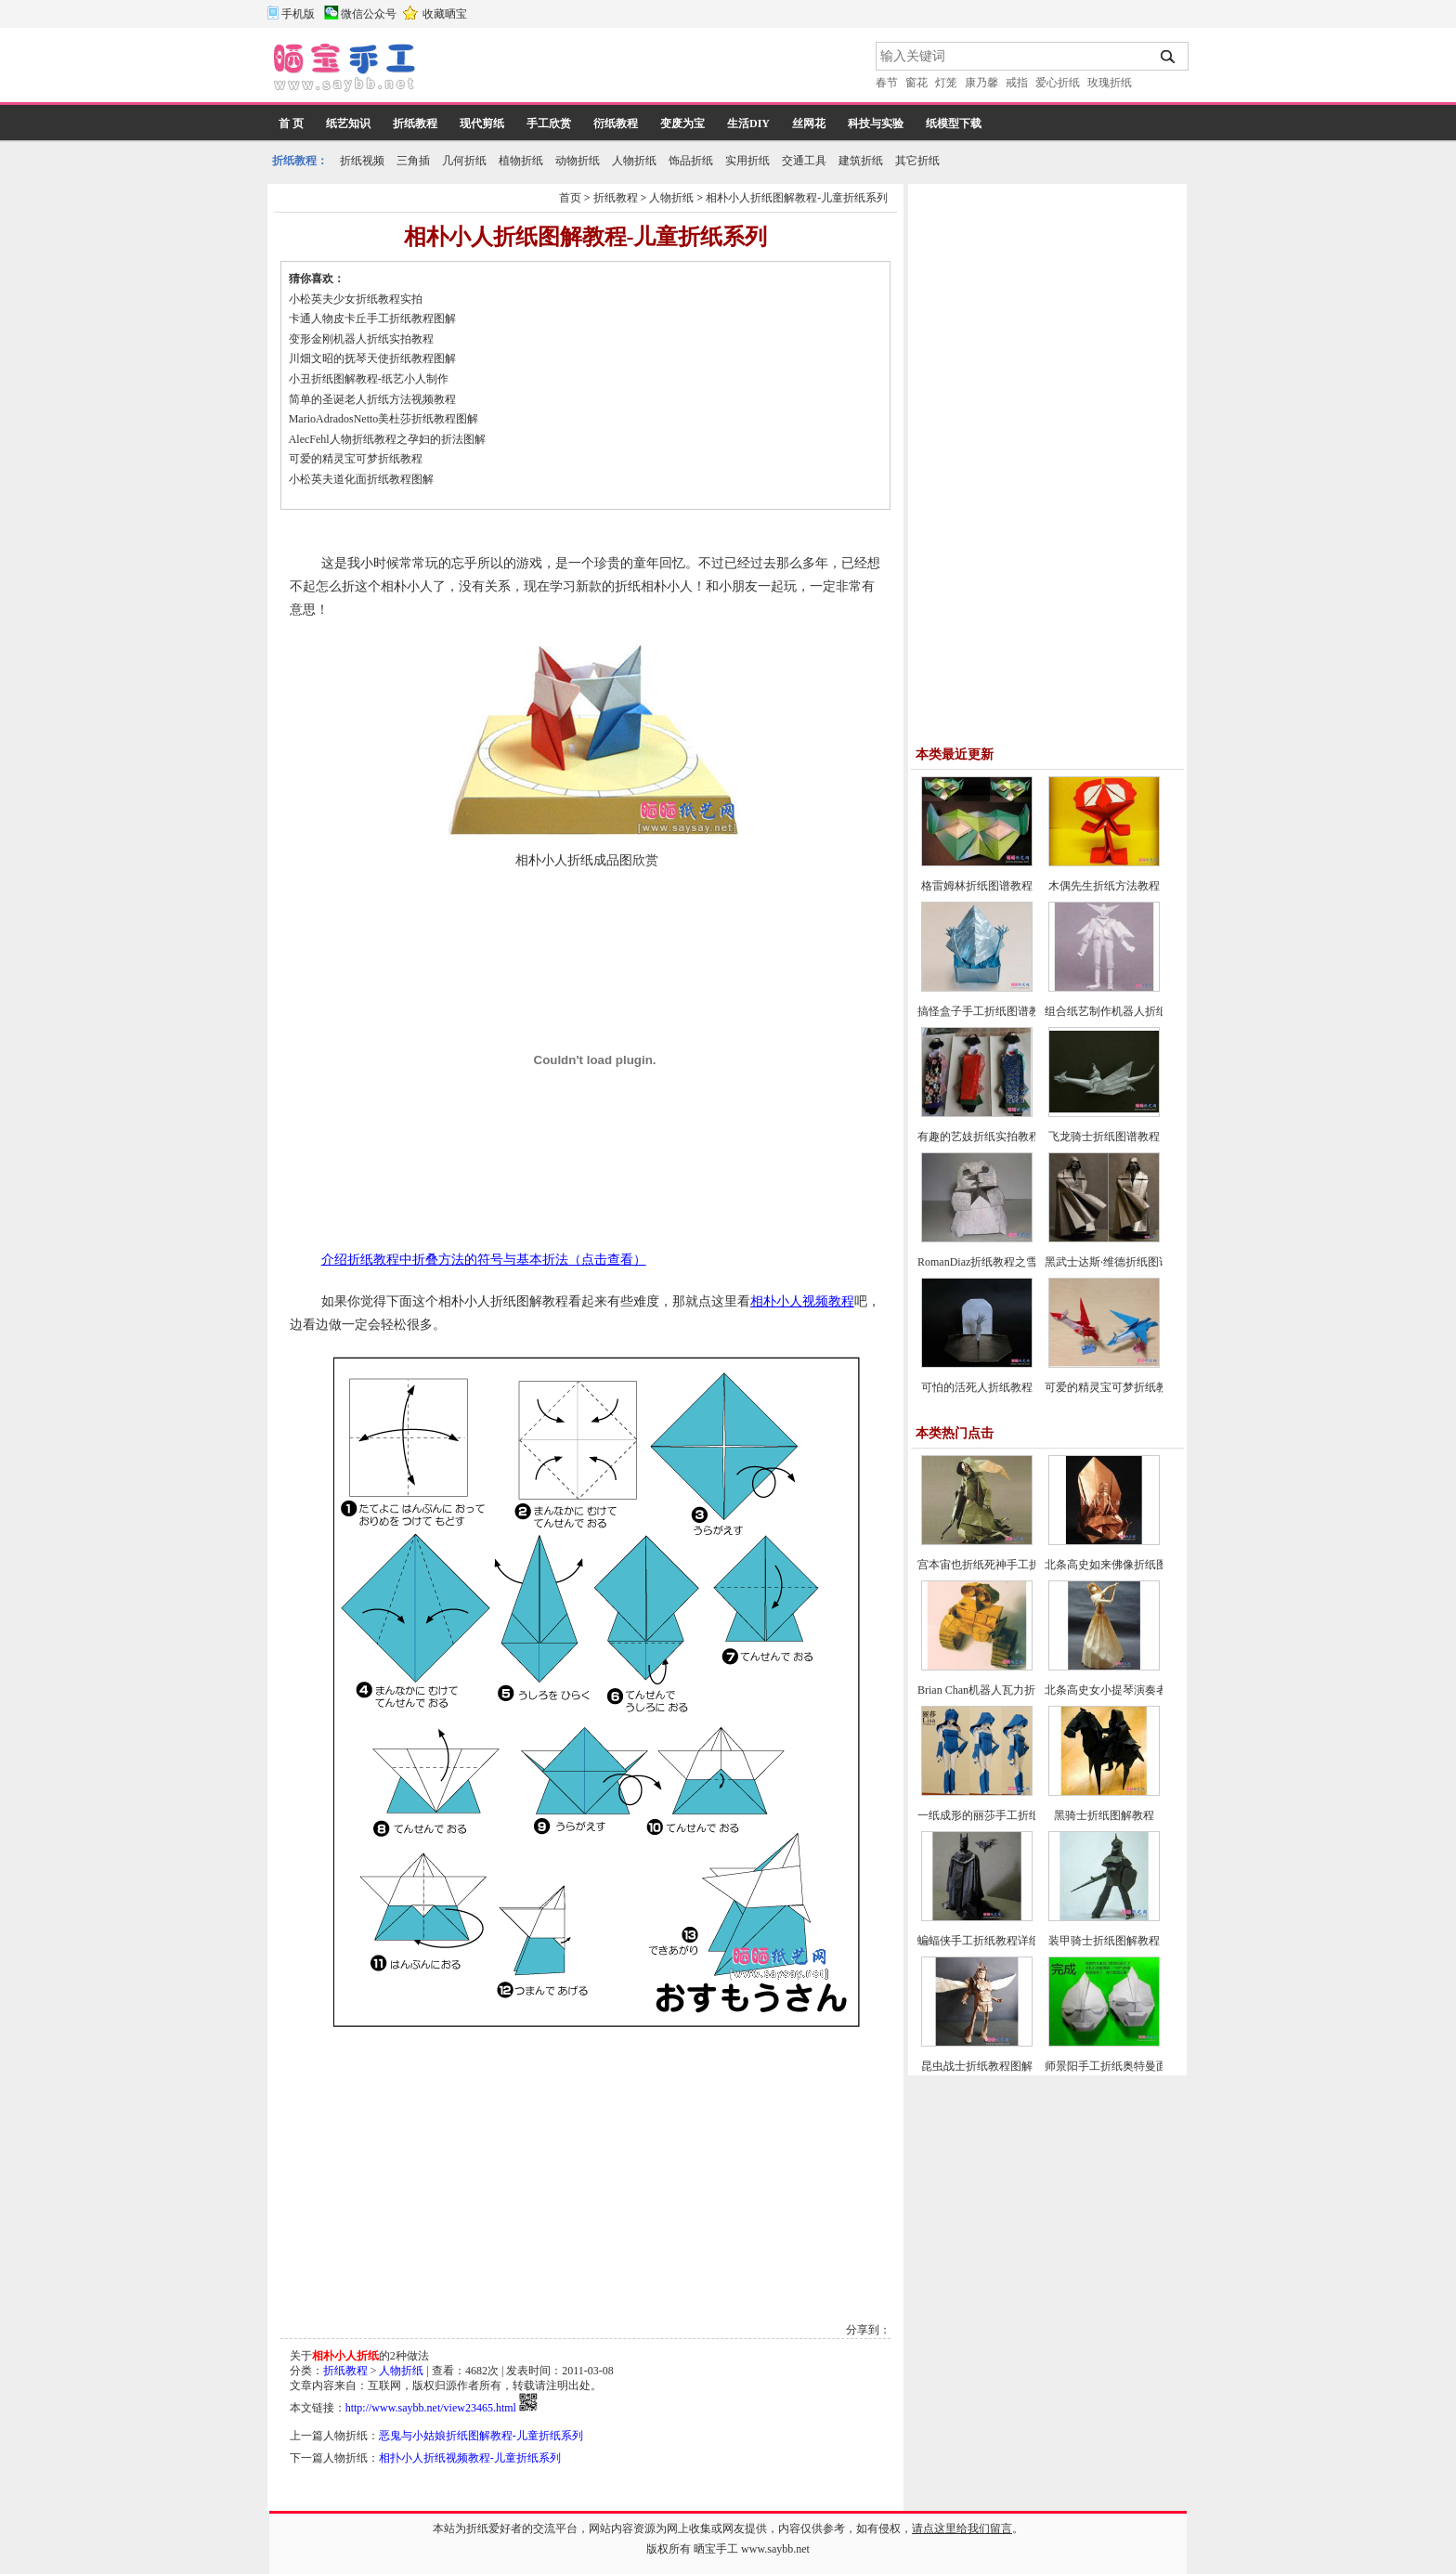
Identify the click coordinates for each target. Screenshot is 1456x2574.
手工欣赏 (548, 123)
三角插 (413, 160)
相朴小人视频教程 (802, 1301)
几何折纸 (464, 160)
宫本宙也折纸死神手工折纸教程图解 (1006, 1564)
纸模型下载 (954, 123)
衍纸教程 (615, 123)
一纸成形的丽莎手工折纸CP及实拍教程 (1013, 1815)
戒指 (1017, 82)
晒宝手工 (716, 2548)
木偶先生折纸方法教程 (1104, 885)
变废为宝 (682, 123)
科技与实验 (876, 123)
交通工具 (804, 160)
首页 (570, 197)
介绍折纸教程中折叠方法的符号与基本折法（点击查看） (483, 1260)
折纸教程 (415, 123)
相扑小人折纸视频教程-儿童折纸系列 (470, 2457)
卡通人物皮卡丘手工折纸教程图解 (372, 318)
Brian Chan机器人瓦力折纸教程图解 (1004, 1690)
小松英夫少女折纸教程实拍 (355, 299)
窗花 (916, 82)
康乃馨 (981, 82)
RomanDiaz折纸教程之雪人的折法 (999, 1261)
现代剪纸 (482, 123)
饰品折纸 (691, 160)
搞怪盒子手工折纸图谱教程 (984, 1011)
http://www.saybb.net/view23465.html (430, 2407)
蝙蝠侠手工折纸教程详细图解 (989, 1940)
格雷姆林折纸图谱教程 (977, 885)
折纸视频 (362, 160)
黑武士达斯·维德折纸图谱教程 (1118, 1261)
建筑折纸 (860, 160)
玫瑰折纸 (1109, 82)
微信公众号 (368, 13)
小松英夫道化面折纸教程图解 (361, 479)
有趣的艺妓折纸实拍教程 (978, 1136)
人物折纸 (634, 160)
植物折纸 (521, 160)
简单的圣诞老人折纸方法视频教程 (372, 399)
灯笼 (946, 82)
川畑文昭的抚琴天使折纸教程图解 (372, 358)
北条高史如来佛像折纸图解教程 (1123, 1564)
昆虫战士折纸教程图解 (977, 2066)
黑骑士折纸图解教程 (1104, 1815)
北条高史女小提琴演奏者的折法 (1123, 1690)
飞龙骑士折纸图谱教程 (1104, 1136)
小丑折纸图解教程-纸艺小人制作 (368, 378)
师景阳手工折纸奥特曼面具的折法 (1128, 2066)
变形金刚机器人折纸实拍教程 (361, 338)
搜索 (1168, 57)
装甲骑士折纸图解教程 (1104, 1940)
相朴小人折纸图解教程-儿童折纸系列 (797, 197)
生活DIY (748, 123)
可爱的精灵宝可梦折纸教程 (355, 458)
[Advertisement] (647, 70)
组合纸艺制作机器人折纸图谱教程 (1128, 1011)
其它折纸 (917, 160)
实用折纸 (747, 160)
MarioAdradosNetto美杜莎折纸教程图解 (384, 418)
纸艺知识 (348, 123)
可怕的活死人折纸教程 (977, 1387)
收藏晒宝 (444, 13)
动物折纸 (577, 160)
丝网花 (809, 123)
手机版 (298, 13)
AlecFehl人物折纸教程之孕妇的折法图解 (387, 439)
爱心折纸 (1057, 82)
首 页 (291, 123)
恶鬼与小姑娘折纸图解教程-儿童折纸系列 (481, 2435)
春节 (887, 82)
